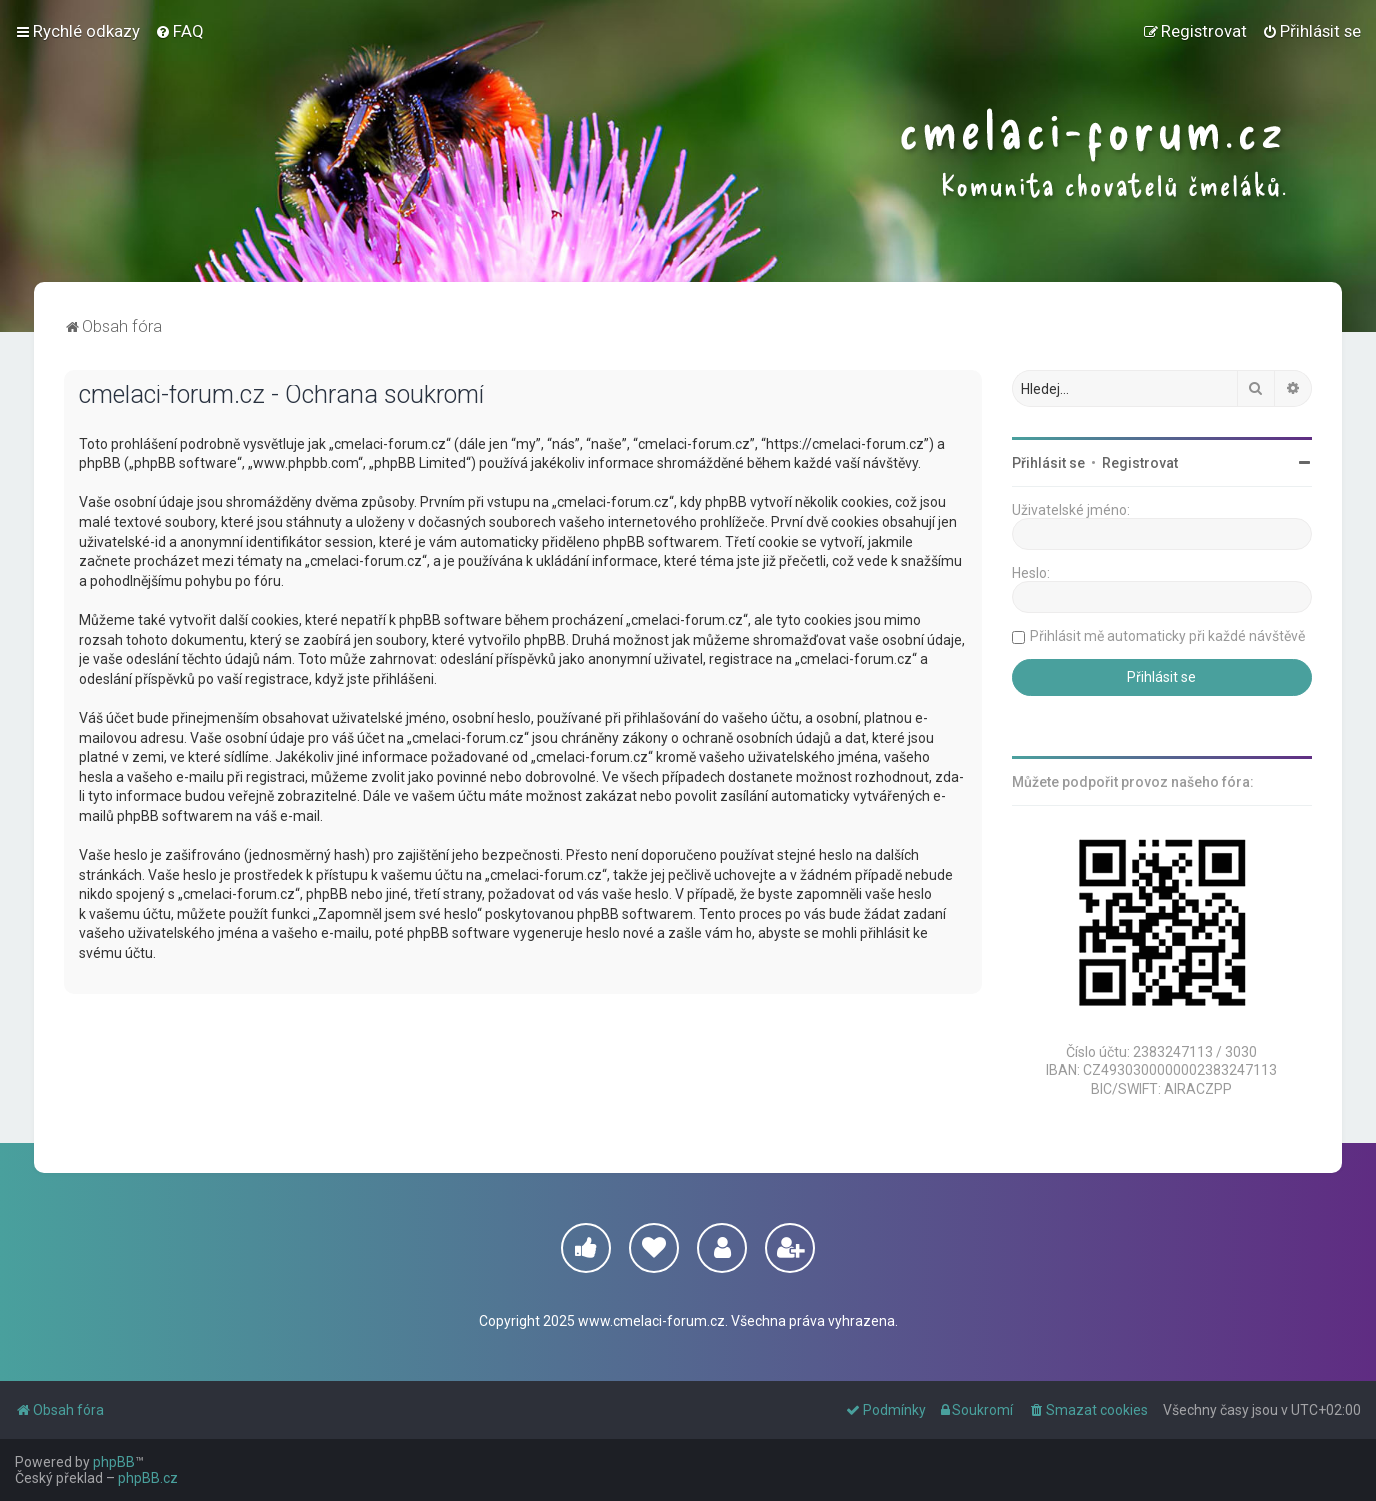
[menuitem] (179, 31)
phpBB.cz (148, 1478)
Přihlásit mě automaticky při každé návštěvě (1167, 636)
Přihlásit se (1048, 463)
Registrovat (1140, 463)
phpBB (114, 1462)
